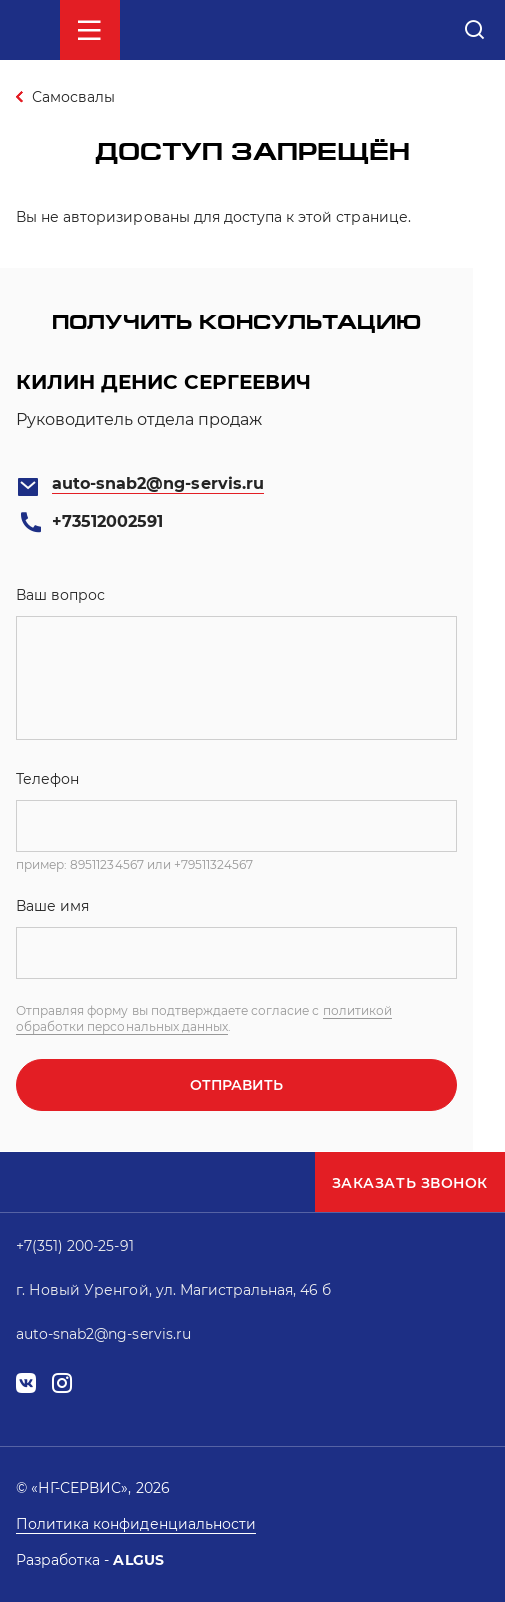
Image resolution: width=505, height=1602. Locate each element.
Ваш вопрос (60, 595)
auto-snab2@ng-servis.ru (158, 483)
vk (26, 1383)
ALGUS (138, 1560)
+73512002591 (107, 521)
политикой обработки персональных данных (204, 1018)
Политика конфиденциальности (136, 1524)
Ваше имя (52, 906)
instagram (62, 1383)
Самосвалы (73, 97)
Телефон (47, 779)
